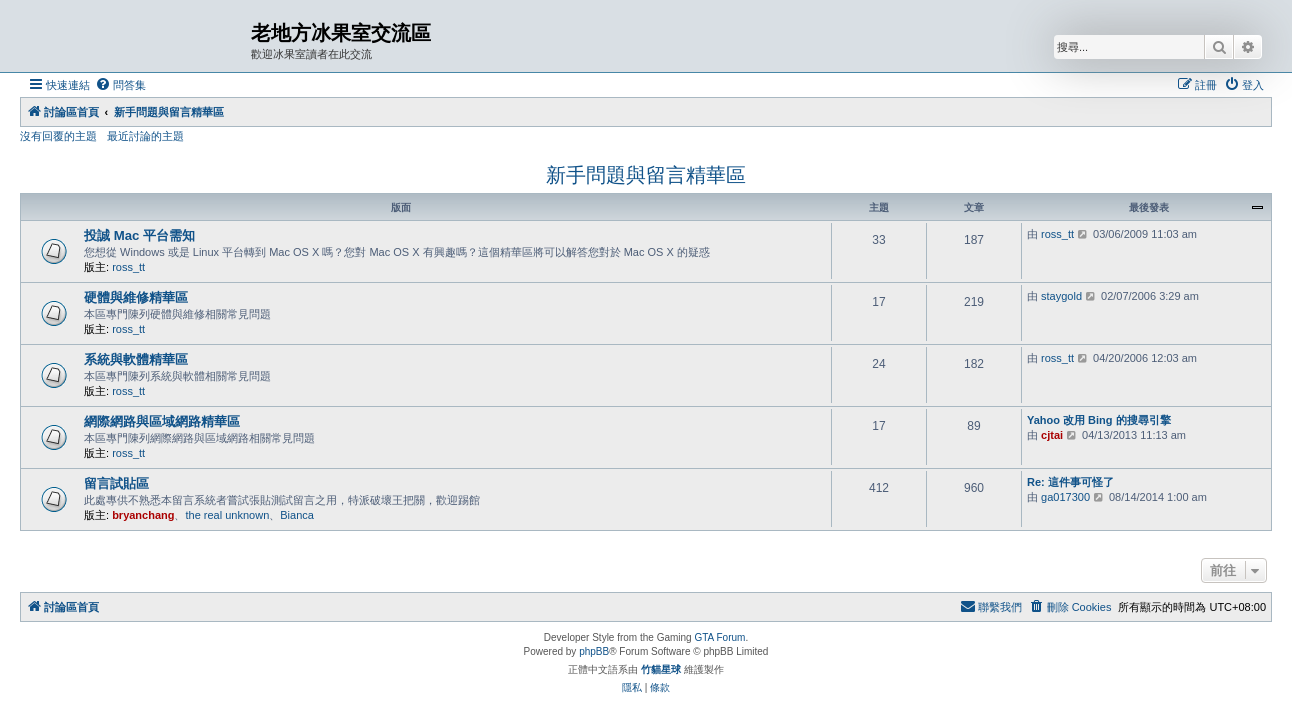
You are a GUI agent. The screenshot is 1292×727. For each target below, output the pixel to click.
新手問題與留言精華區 (646, 175)
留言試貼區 (116, 483)
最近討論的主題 (145, 136)
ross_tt (128, 267)
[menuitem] (120, 85)
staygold (1061, 296)
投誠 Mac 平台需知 (139, 235)
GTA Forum (719, 637)
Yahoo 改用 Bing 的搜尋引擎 (1099, 420)
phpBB (594, 651)
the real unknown (227, 515)
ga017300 (1065, 497)
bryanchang (143, 515)
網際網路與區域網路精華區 (162, 421)
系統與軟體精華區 (136, 359)
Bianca (297, 515)
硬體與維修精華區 (136, 297)
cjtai (1052, 435)
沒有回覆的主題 (58, 136)
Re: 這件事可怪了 (1070, 482)
